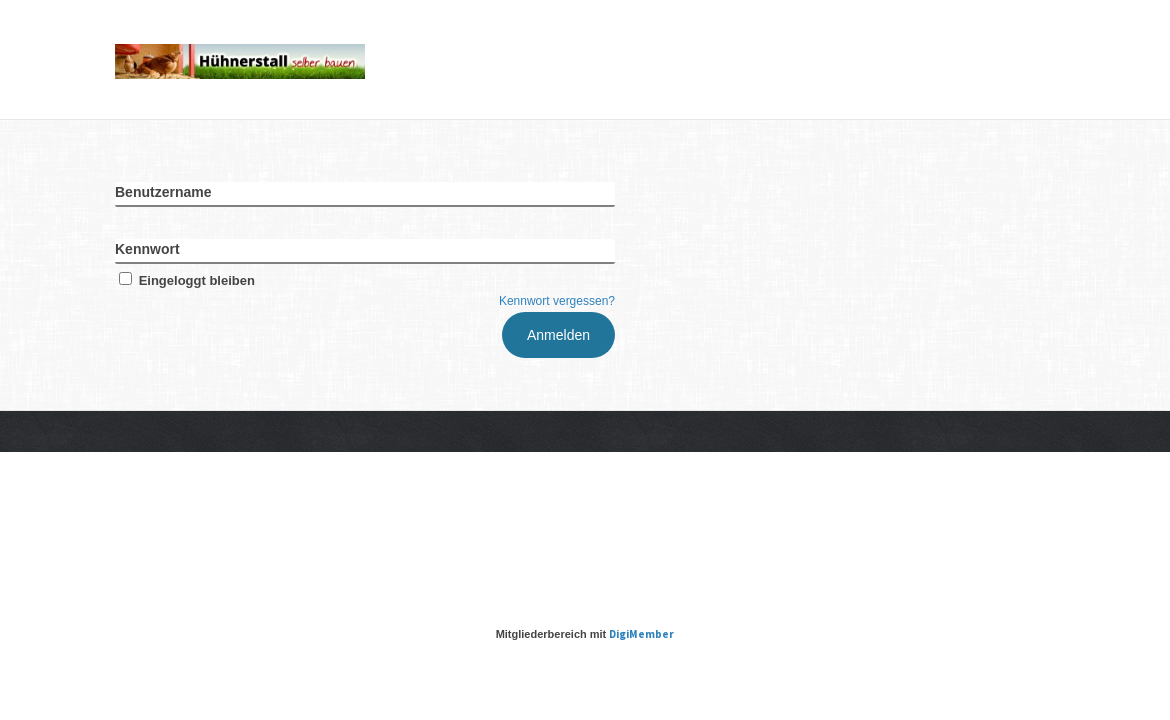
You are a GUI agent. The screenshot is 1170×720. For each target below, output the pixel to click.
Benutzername (163, 192)
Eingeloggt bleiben (185, 280)
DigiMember (641, 634)
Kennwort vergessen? (557, 301)
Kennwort (147, 249)
